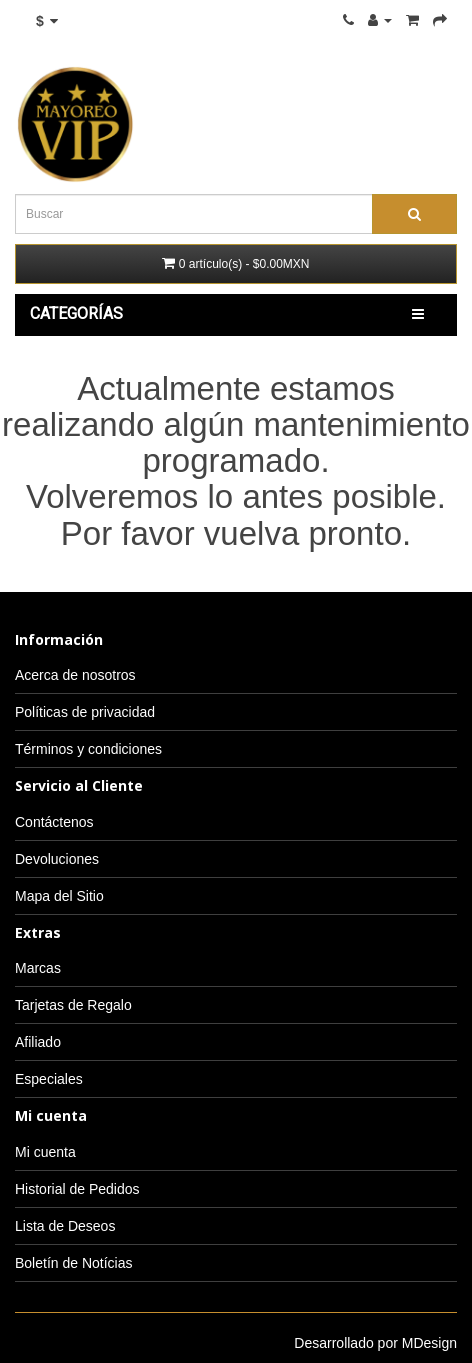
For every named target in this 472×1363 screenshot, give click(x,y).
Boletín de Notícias (74, 1263)
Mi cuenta (45, 1152)
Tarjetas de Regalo (73, 1005)
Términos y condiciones (88, 749)
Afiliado (38, 1042)
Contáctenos (54, 822)
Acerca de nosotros (75, 675)
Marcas (38, 968)
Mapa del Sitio (59, 896)
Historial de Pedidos (77, 1189)
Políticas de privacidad (85, 712)
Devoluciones (57, 859)
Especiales (49, 1079)
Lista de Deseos (65, 1226)
